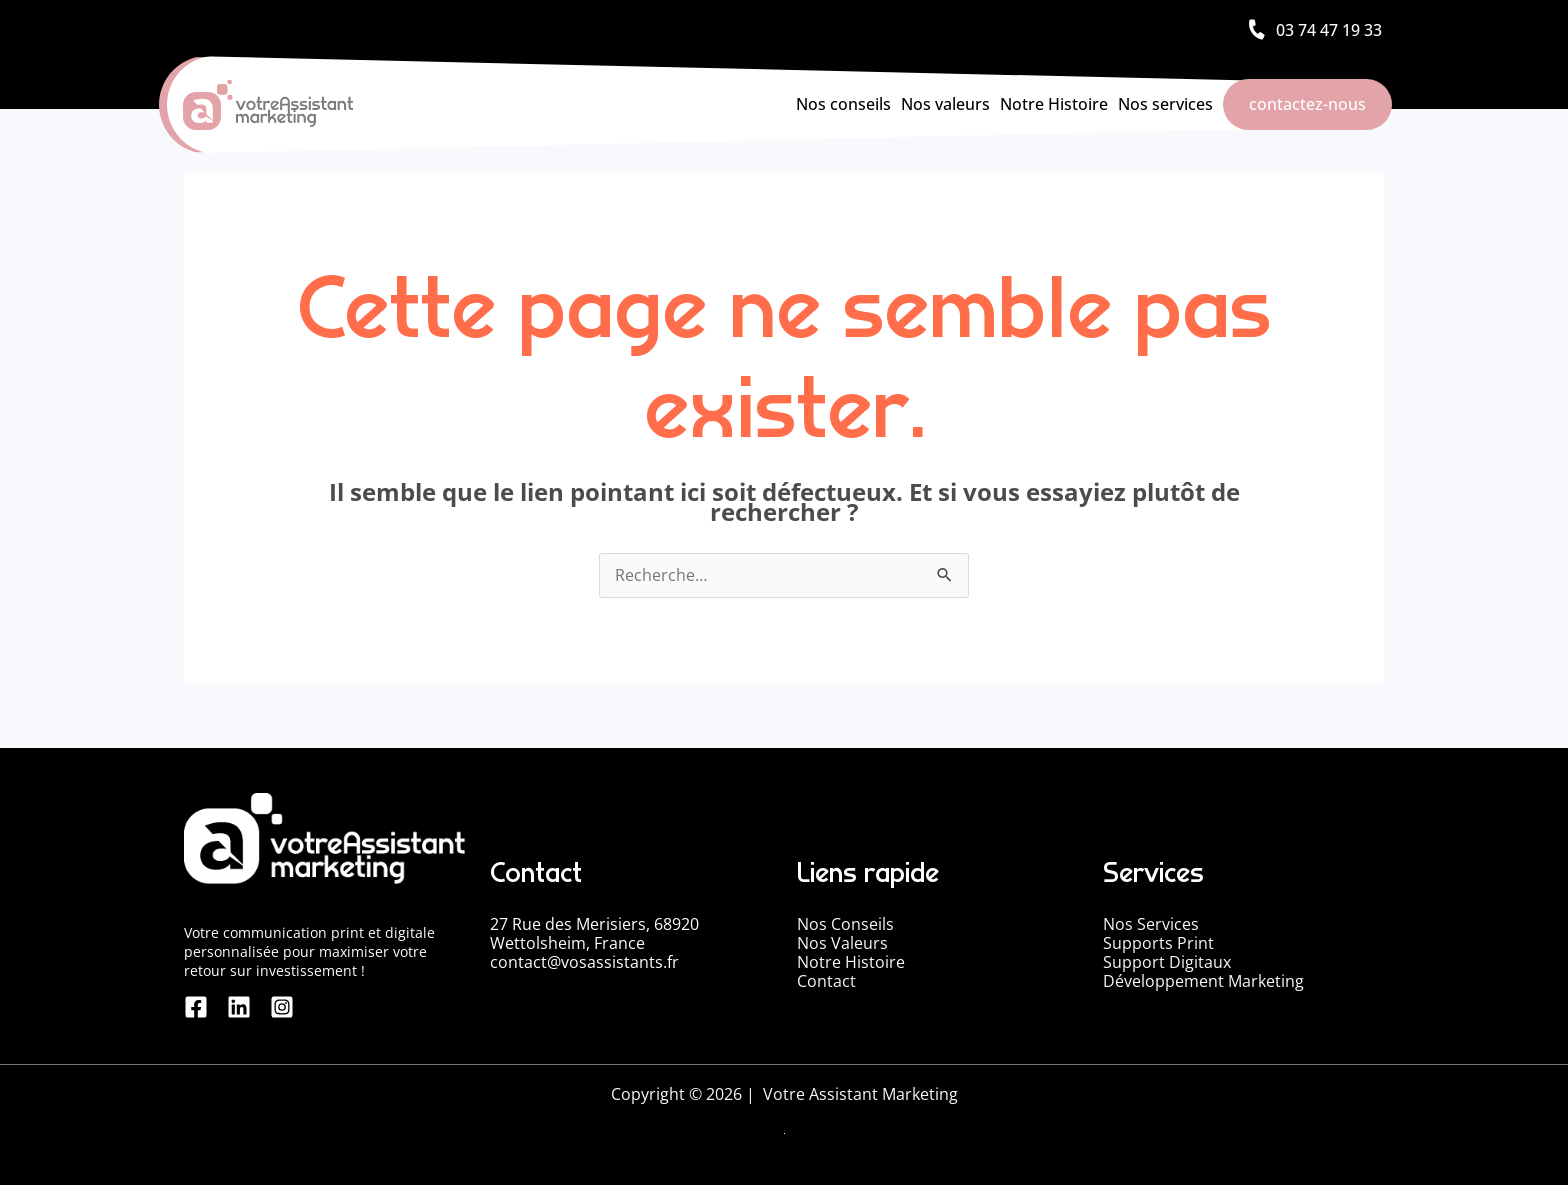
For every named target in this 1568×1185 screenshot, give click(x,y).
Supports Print (1158, 943)
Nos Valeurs (842, 943)
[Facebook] (196, 1007)
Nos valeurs (945, 104)
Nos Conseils (845, 924)
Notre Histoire (1054, 104)
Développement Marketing (1203, 981)
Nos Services (1151, 924)
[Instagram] (270, 1007)
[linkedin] (233, 1007)
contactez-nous (1307, 104)
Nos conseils (843, 104)
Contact (826, 981)
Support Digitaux (1167, 962)
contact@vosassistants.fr (584, 962)
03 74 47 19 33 (1329, 30)
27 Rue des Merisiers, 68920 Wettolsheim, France (594, 933)
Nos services (1165, 104)
